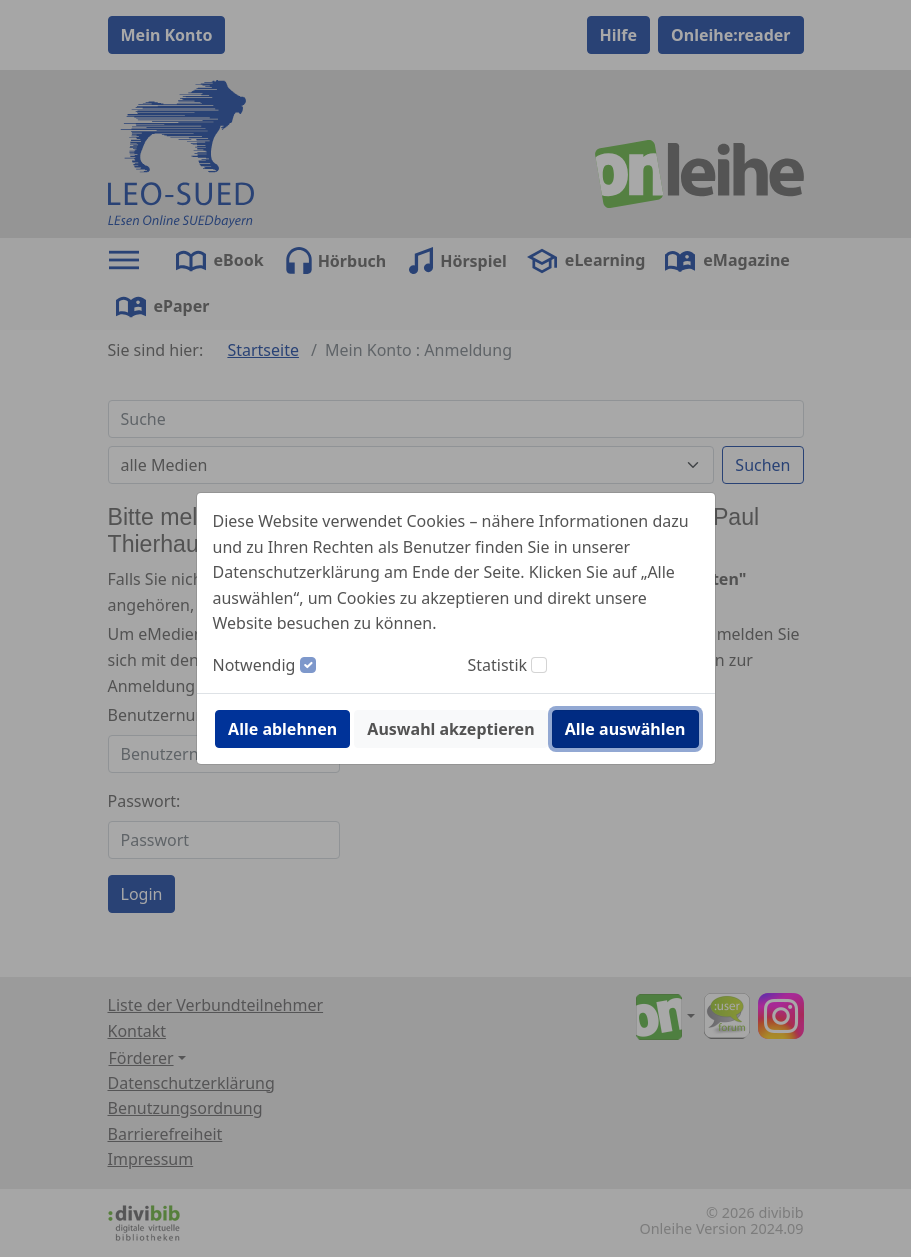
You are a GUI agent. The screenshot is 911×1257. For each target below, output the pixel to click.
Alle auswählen (625, 729)
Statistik (498, 665)
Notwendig (254, 665)
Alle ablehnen (282, 729)
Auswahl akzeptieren (450, 729)
